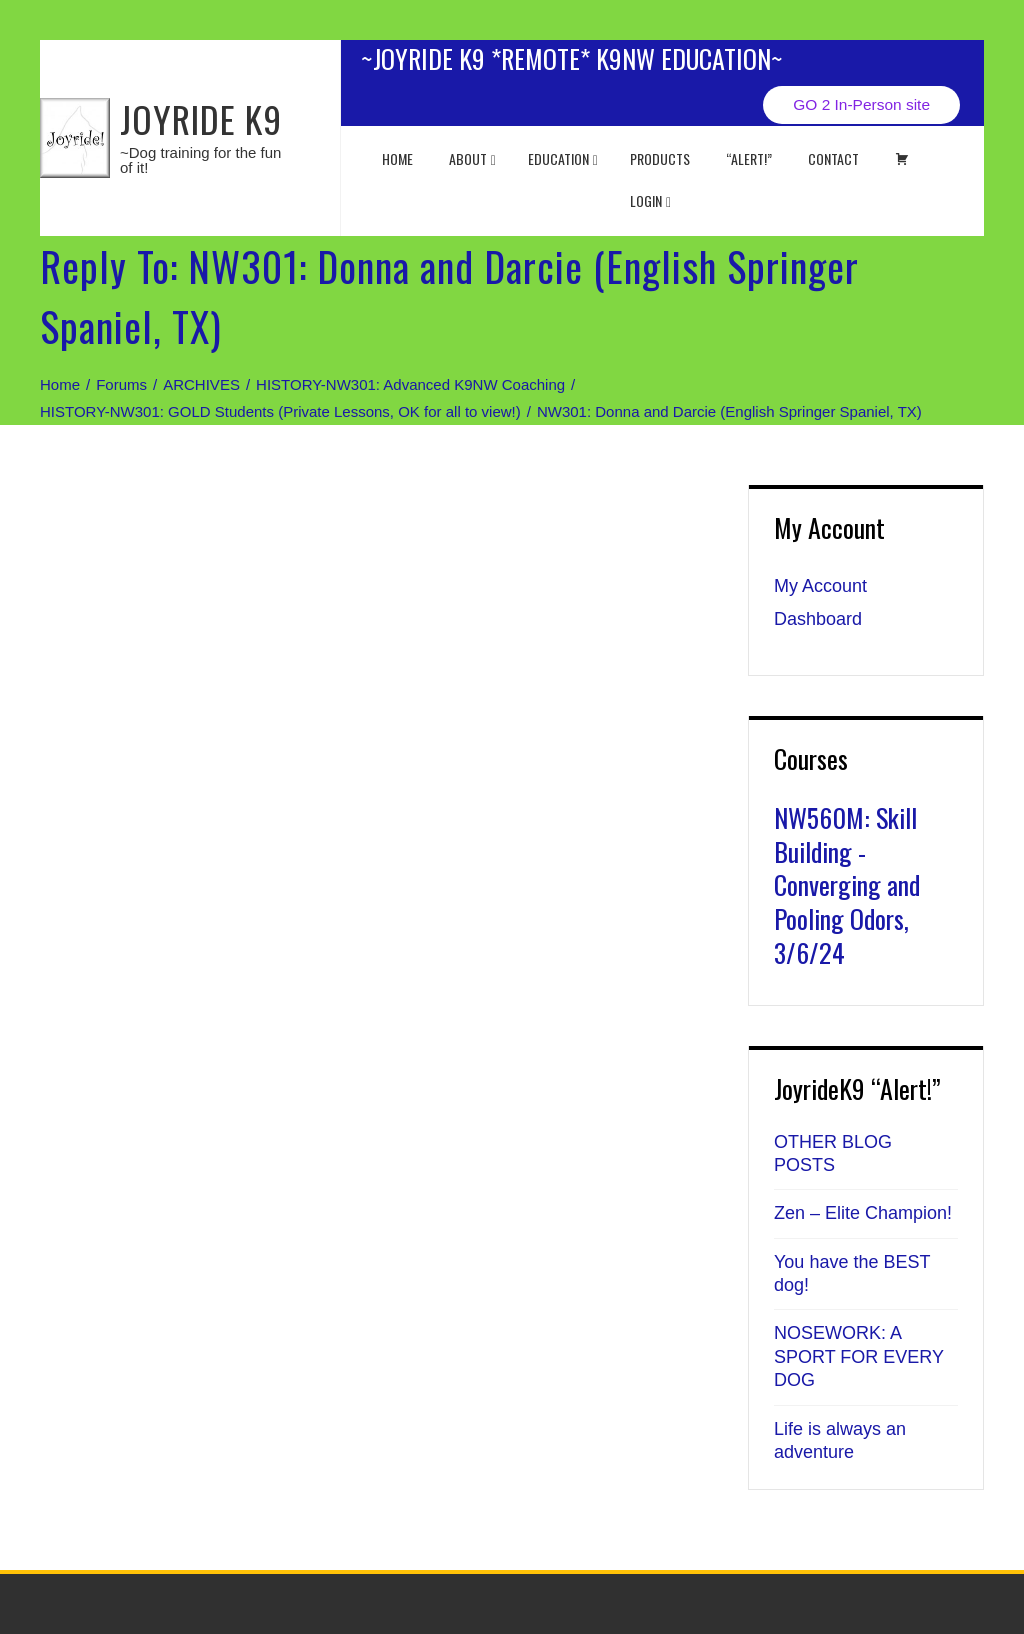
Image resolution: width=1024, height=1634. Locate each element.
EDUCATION (563, 158)
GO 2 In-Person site (861, 104)
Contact (833, 158)
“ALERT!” (749, 158)
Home (397, 158)
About (472, 158)
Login (650, 200)
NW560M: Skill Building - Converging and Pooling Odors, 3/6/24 (847, 885)
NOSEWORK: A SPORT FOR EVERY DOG (859, 1356)
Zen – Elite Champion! (863, 1213)
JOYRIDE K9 (201, 118)
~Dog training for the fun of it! (200, 160)
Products (660, 158)
